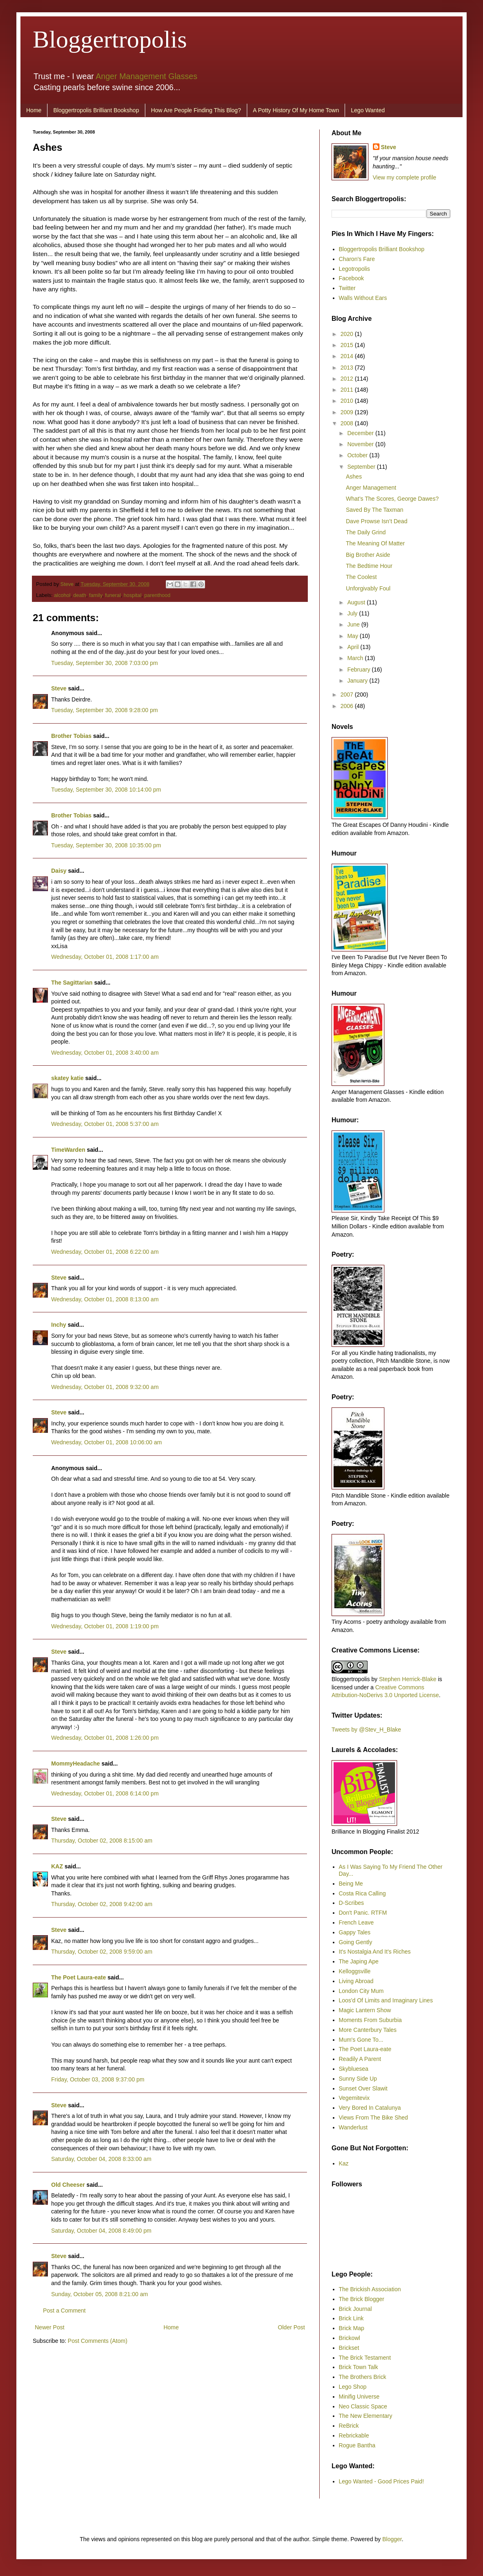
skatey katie (67, 1078)
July (353, 613)
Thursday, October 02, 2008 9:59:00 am (101, 1951)
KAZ (57, 1866)
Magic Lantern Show (365, 2010)
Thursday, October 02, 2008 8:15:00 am (101, 1840)
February (359, 669)
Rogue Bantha (357, 2445)
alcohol (62, 595)
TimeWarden (68, 1149)
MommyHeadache (75, 1763)
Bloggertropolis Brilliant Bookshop (96, 110)
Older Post (291, 2327)
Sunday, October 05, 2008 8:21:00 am (99, 2294)
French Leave (356, 1922)
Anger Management (371, 487)
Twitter (347, 288)
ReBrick (349, 2425)
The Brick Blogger (361, 2299)
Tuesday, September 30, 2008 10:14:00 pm (106, 789)
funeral (113, 595)
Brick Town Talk (358, 2367)
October (358, 455)
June (354, 624)
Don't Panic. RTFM (363, 1912)
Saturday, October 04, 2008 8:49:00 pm (101, 2230)
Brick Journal (355, 2309)
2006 (348, 706)
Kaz (344, 2163)
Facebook (351, 278)
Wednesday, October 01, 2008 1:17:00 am (105, 956)
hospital (132, 595)
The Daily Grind (366, 532)
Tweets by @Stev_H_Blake (366, 1729)
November (361, 444)
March (356, 658)
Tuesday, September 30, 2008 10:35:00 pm (106, 845)
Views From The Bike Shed (373, 2117)
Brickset (349, 2348)
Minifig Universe (359, 2396)
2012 (348, 378)
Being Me (351, 1883)
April (353, 647)
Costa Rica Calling (362, 1893)
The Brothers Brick (362, 2377)
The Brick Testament (365, 2357)
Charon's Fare (357, 259)
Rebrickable (354, 2435)
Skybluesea (353, 2068)
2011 (348, 389)
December (361, 433)
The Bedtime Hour (369, 566)
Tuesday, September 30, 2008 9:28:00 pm (104, 710)
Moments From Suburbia (370, 2020)
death (79, 595)
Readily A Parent (360, 2059)
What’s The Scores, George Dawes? (392, 498)
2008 (348, 423)
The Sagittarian (72, 982)
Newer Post (49, 2327)
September (362, 466)
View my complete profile (404, 177)
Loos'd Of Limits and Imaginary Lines (386, 2000)
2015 (348, 345)
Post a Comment (64, 2310)
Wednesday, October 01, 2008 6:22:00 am (105, 1251)
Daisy (58, 870)
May (353, 636)
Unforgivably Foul (368, 588)
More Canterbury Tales (368, 2030)
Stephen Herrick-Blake (407, 1679)
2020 (348, 334)
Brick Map (351, 2328)
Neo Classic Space (363, 2406)
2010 (348, 400)
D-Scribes (351, 1903)
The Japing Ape (359, 1961)
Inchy (58, 1324)
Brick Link (351, 2318)
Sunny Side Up (358, 2078)
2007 (348, 694)
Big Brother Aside (368, 555)
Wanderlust (353, 2127)
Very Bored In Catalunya (370, 2107)
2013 (348, 367)
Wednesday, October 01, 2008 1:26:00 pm (105, 1737)
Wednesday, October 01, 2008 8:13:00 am (105, 1299)
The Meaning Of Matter (375, 543)
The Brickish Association (370, 2289)
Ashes (354, 476)
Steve (68, 584)
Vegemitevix (354, 2098)
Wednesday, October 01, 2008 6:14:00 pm (105, 1793)
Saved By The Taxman (374, 509)
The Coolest (361, 577)
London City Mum (361, 1991)
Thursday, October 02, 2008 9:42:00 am (101, 1904)
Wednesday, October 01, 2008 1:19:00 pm (105, 1626)
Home (33, 110)
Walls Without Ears (363, 298)
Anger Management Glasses (146, 76)
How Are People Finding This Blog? (196, 110)
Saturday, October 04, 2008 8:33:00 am (101, 2159)
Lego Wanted (368, 110)
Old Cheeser (68, 2184)
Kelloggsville (355, 1971)
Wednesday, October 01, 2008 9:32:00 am (105, 1387)
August (356, 602)
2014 (348, 356)
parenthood (157, 595)
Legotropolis (354, 269)
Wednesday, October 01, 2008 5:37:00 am (105, 1124)
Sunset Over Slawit (363, 2088)
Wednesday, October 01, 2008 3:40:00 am (105, 1052)
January (358, 680)
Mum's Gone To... (361, 2039)
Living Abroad (356, 1981)
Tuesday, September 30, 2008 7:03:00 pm (104, 663)
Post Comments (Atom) (97, 2341)
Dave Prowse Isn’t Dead (376, 521)
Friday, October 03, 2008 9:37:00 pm (97, 2079)
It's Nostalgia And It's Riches (375, 1951)
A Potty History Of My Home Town (296, 110)
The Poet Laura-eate (78, 1977)
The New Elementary (366, 2416)
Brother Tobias (71, 736)
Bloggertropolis (110, 39)
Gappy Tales (355, 1932)
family (95, 595)
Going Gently (355, 1942)
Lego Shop (353, 2386)
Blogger (392, 2539)
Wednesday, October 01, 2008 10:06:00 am (106, 1442)
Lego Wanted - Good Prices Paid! (381, 2481)
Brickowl (349, 2338)
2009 (348, 412)
